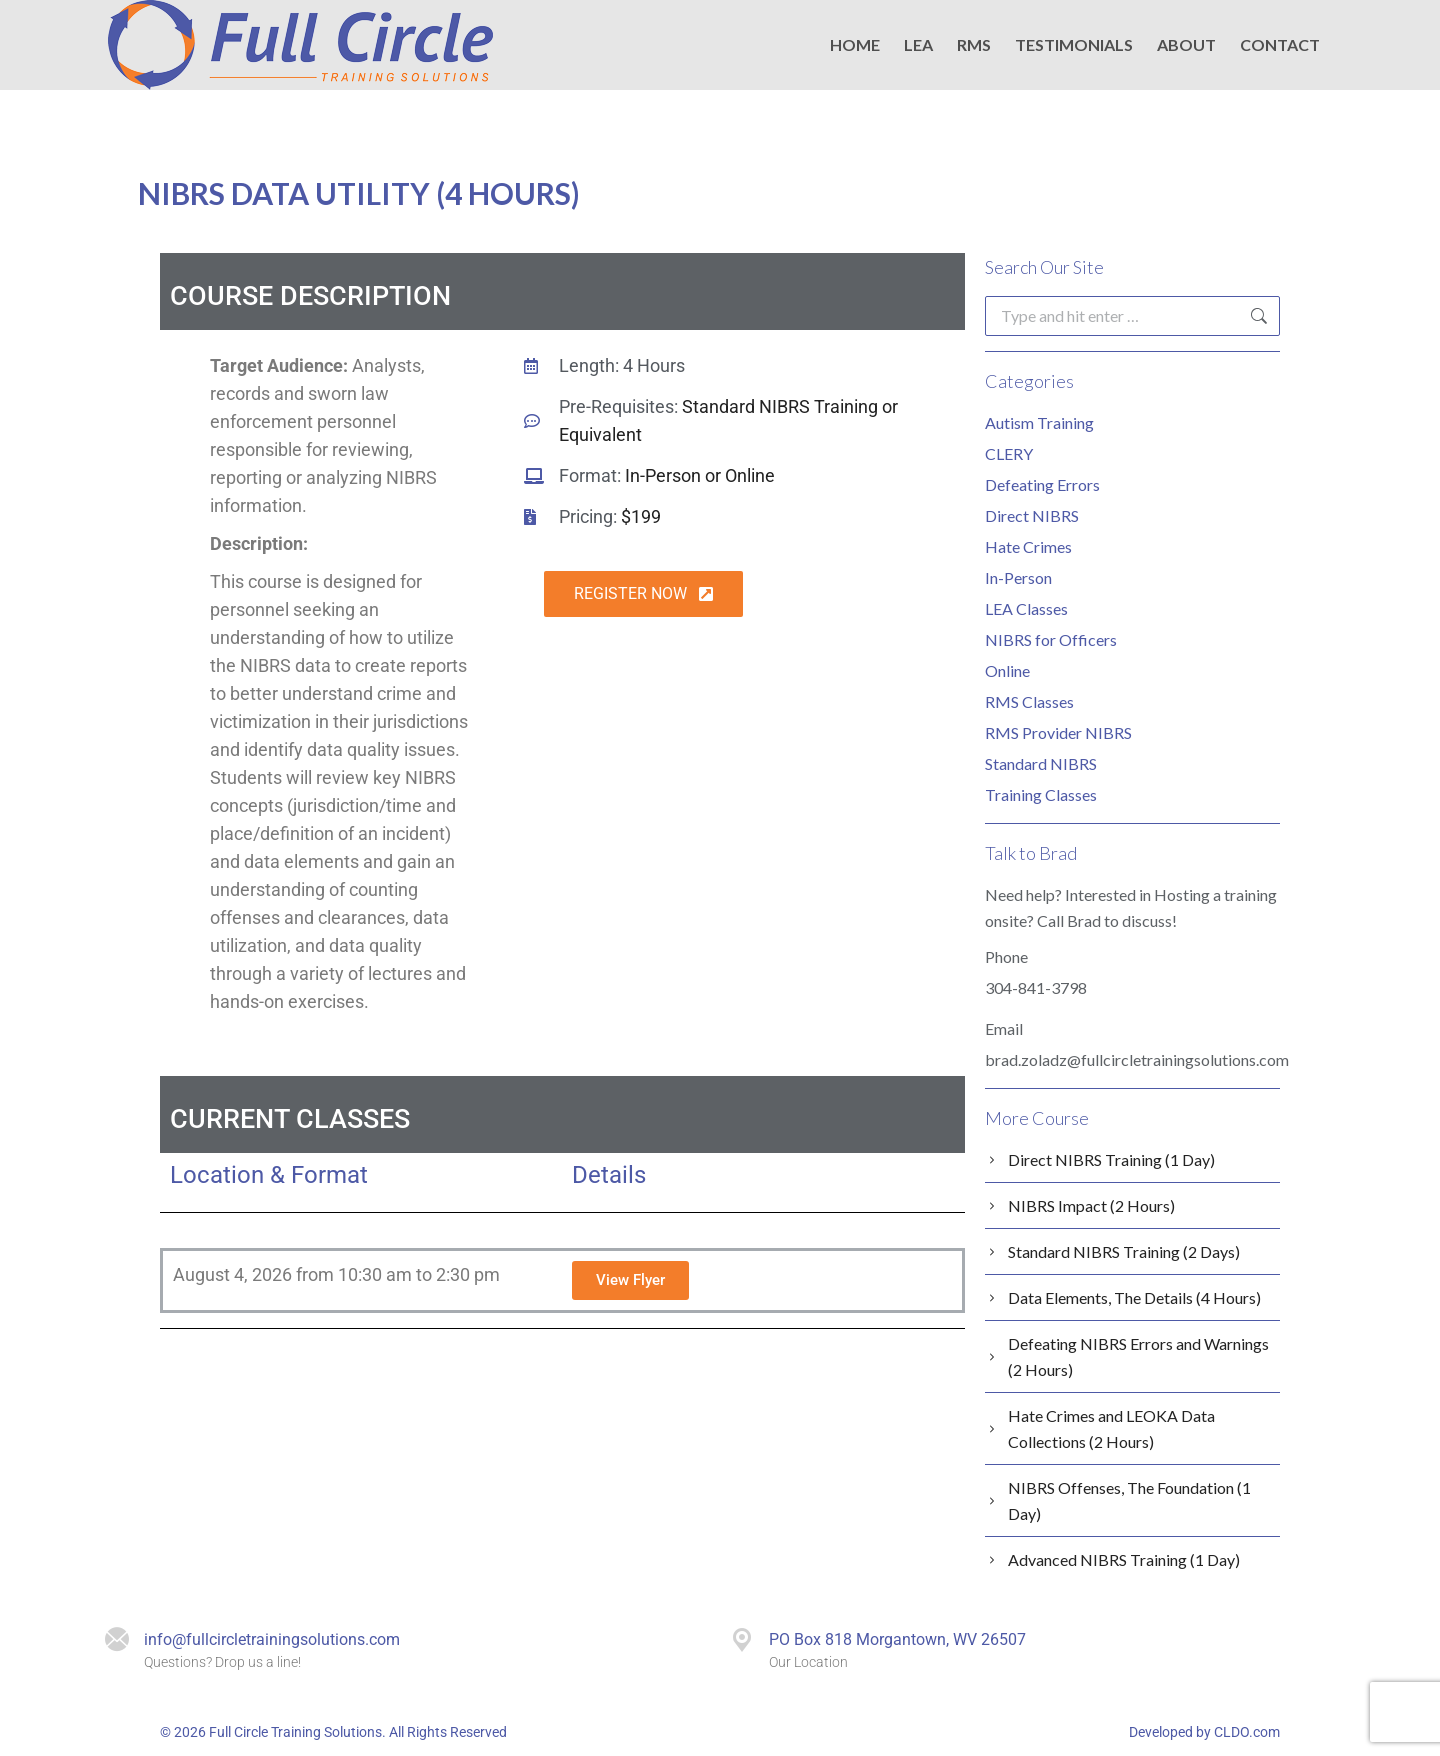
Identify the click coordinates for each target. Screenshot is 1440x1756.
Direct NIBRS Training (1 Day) (1111, 1159)
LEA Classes (1026, 608)
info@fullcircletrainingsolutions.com (272, 1639)
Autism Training (1039, 422)
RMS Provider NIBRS (1058, 732)
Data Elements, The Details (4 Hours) (1134, 1297)
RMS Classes (1029, 701)
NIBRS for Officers (1051, 639)
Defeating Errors (1042, 484)
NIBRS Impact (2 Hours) (1091, 1205)
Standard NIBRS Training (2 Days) (1124, 1251)
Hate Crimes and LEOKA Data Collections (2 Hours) (1111, 1428)
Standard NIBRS (1041, 763)
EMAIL (904, 34)
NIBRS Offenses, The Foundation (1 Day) (1129, 1500)
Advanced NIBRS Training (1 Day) (1124, 1559)
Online (1007, 670)
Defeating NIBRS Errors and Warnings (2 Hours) (1138, 1356)
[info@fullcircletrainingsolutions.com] (117, 1640)
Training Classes (1041, 794)
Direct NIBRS (1032, 515)
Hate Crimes (1028, 546)
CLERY (1009, 453)
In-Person (1018, 577)
